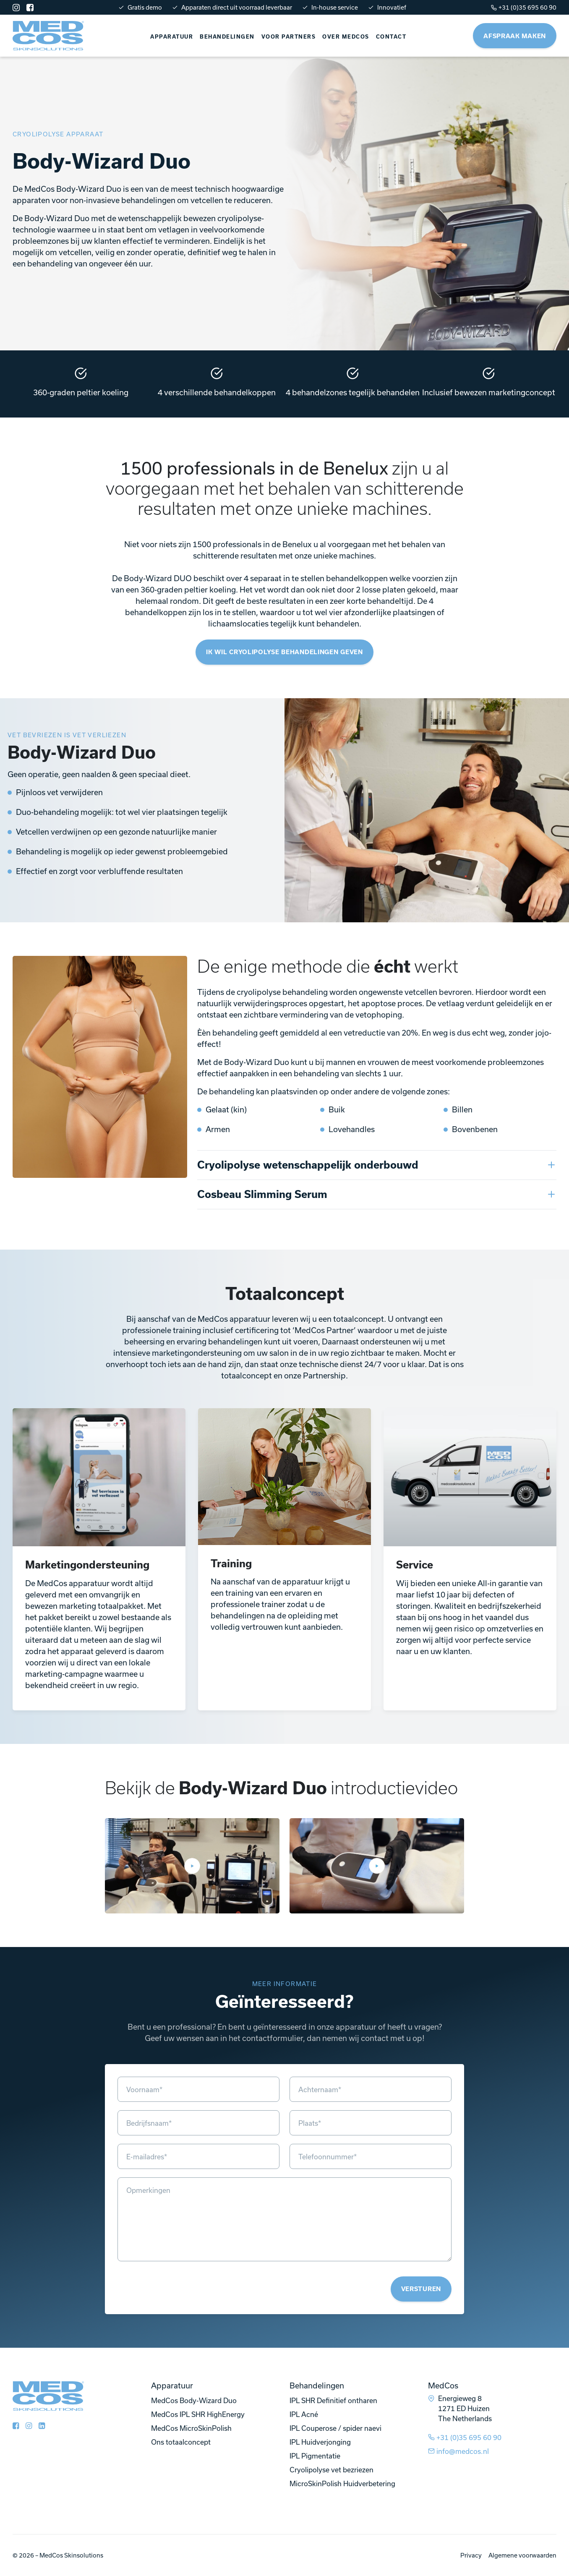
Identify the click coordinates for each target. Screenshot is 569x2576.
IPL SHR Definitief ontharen (333, 2400)
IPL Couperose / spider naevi (335, 2428)
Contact (391, 36)
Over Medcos (345, 36)
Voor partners (288, 36)
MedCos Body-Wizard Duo (194, 2400)
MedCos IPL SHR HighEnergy (198, 2414)
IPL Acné (304, 2414)
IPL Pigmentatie (315, 2456)
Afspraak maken (514, 35)
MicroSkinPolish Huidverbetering (342, 2483)
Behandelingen (227, 36)
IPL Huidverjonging (320, 2442)
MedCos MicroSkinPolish (191, 2428)
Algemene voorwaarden (522, 2555)
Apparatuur (171, 36)
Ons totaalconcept (181, 2442)
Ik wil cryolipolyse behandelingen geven (284, 651)
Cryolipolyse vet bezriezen (331, 2470)
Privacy (471, 2555)
